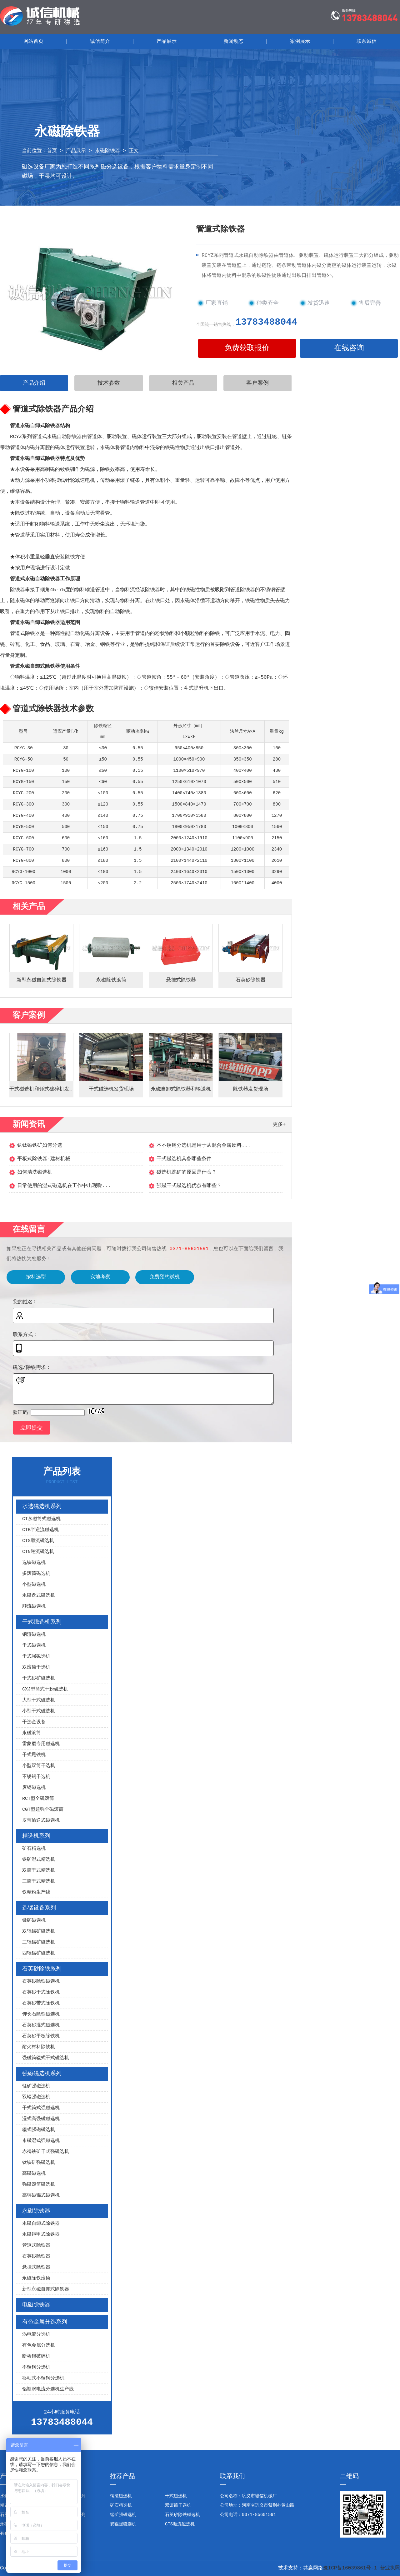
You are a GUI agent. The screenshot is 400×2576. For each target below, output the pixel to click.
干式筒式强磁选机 (41, 2108)
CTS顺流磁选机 (38, 1541)
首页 (52, 151)
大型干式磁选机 (38, 1700)
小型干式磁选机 (38, 1711)
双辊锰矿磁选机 (38, 1931)
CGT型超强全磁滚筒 (42, 1809)
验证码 (20, 1412)
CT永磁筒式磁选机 (41, 1519)
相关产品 (183, 383)
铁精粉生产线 (36, 1892)
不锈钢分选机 (36, 2367)
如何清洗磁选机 (34, 1172)
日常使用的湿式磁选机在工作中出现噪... (64, 1186)
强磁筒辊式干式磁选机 (45, 2058)
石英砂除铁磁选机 (41, 1981)
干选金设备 (34, 1722)
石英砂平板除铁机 (41, 2036)
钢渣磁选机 (34, 1634)
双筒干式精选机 (38, 1870)
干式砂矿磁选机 (38, 1678)
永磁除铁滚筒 (36, 2278)
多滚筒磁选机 (36, 1573)
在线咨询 (349, 348)
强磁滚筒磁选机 (38, 2184)
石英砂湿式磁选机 (41, 2025)
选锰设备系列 (39, 1908)
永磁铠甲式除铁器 (41, 2234)
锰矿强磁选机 (36, 2086)
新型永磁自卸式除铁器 (45, 2289)
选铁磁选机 (34, 1562)
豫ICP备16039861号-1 (350, 2568)
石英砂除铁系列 (42, 1969)
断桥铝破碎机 (36, 2356)
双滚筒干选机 (36, 1667)
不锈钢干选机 (36, 1777)
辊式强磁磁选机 (38, 2130)
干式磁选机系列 (42, 1622)
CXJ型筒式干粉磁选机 (45, 1689)
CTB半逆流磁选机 (40, 1530)
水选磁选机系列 (42, 1506)
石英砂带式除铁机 (41, 2003)
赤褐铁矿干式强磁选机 (45, 2151)
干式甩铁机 (34, 1755)
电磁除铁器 (36, 2305)
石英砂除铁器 (36, 2256)
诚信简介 (100, 41)
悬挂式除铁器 (36, 2267)
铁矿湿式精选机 (38, 1859)
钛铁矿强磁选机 (38, 2162)
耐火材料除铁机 (38, 2047)
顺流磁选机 (34, 1606)
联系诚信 (367, 41)
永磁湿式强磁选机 (41, 2141)
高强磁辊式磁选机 (41, 2195)
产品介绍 (34, 383)
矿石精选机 (34, 1848)
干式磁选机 (34, 1645)
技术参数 (109, 383)
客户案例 (257, 383)
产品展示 (167, 41)
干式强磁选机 (36, 1656)
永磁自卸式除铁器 (41, 2223)
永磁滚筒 (31, 1733)
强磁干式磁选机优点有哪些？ (189, 1186)
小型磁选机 (34, 1584)
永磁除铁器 (107, 151)
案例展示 (300, 41)
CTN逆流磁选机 (38, 1552)
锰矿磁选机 (34, 1920)
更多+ (279, 1124)
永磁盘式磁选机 (38, 1595)
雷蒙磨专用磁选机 (41, 1744)
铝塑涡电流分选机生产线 (48, 2389)
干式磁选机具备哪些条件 (184, 1159)
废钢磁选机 (34, 1787)
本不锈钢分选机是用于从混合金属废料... (204, 1145)
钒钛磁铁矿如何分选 (39, 1145)
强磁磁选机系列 (42, 2073)
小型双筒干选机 (38, 1766)
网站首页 (33, 41)
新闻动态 (233, 41)
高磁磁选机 (34, 2173)
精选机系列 (36, 1836)
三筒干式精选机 (38, 1881)
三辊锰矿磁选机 (38, 1942)
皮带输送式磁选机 (41, 1820)
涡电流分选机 (36, 2334)
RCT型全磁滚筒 (38, 1798)
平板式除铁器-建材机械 (43, 1159)
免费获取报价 (246, 348)
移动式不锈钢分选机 (43, 2378)
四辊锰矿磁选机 (38, 1953)
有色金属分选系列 (44, 2322)
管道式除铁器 (36, 2245)
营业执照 (390, 2568)
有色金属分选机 (38, 2345)
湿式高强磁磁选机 (41, 2119)
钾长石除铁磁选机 (41, 2014)
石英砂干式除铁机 (41, 1992)
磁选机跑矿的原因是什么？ (187, 1172)
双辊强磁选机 (36, 2097)
